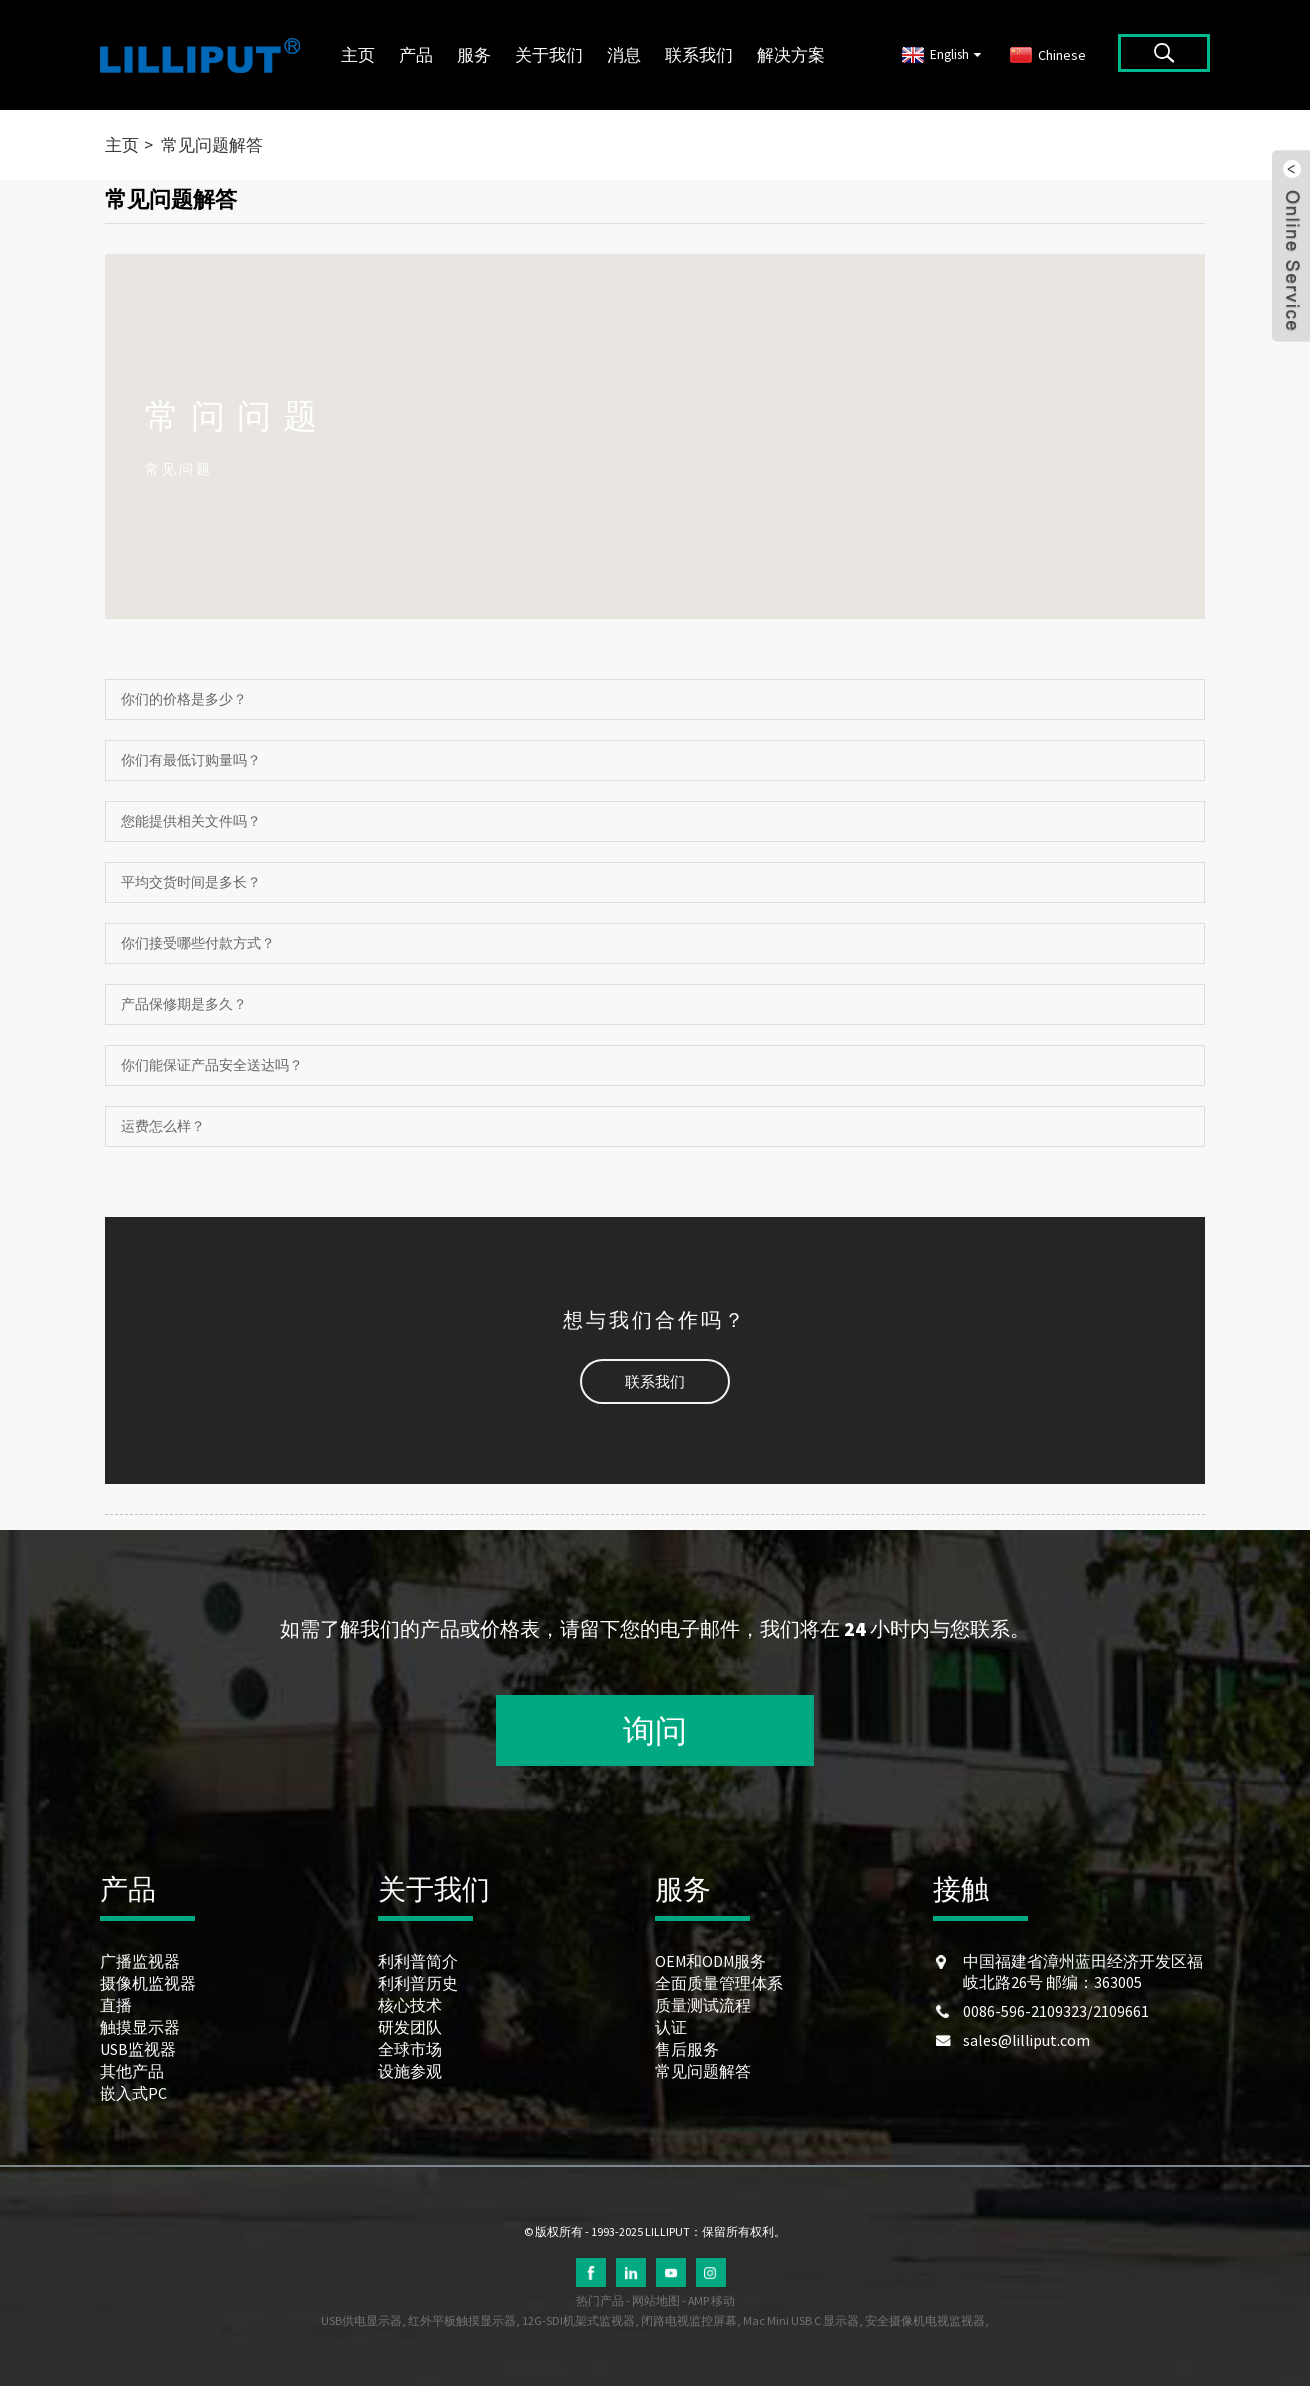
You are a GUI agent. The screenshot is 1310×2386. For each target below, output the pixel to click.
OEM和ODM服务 (710, 1961)
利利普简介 (418, 1961)
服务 (474, 55)
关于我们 (549, 55)
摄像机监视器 (148, 1983)
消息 (624, 55)
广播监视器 (140, 1961)
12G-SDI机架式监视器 (578, 2320)
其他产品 (132, 2071)
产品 (416, 55)
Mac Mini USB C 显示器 (801, 2320)
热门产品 (600, 2300)
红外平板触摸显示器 (462, 2320)
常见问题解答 (212, 145)
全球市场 (410, 2049)
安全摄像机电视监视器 (925, 2320)
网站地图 (656, 2300)
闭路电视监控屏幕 (689, 2320)
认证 (671, 2027)
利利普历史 (418, 1983)
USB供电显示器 (361, 2320)
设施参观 (410, 2071)
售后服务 (687, 2049)
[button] (655, 1381)
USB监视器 (138, 2049)
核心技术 (410, 2005)
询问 (655, 1731)
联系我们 (699, 55)
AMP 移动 (711, 2300)
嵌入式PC (133, 2093)
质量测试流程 (703, 2005)
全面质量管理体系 (719, 1983)
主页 (358, 55)
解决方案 (791, 55)
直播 (116, 2005)
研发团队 (410, 2027)
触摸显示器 (140, 2027)
